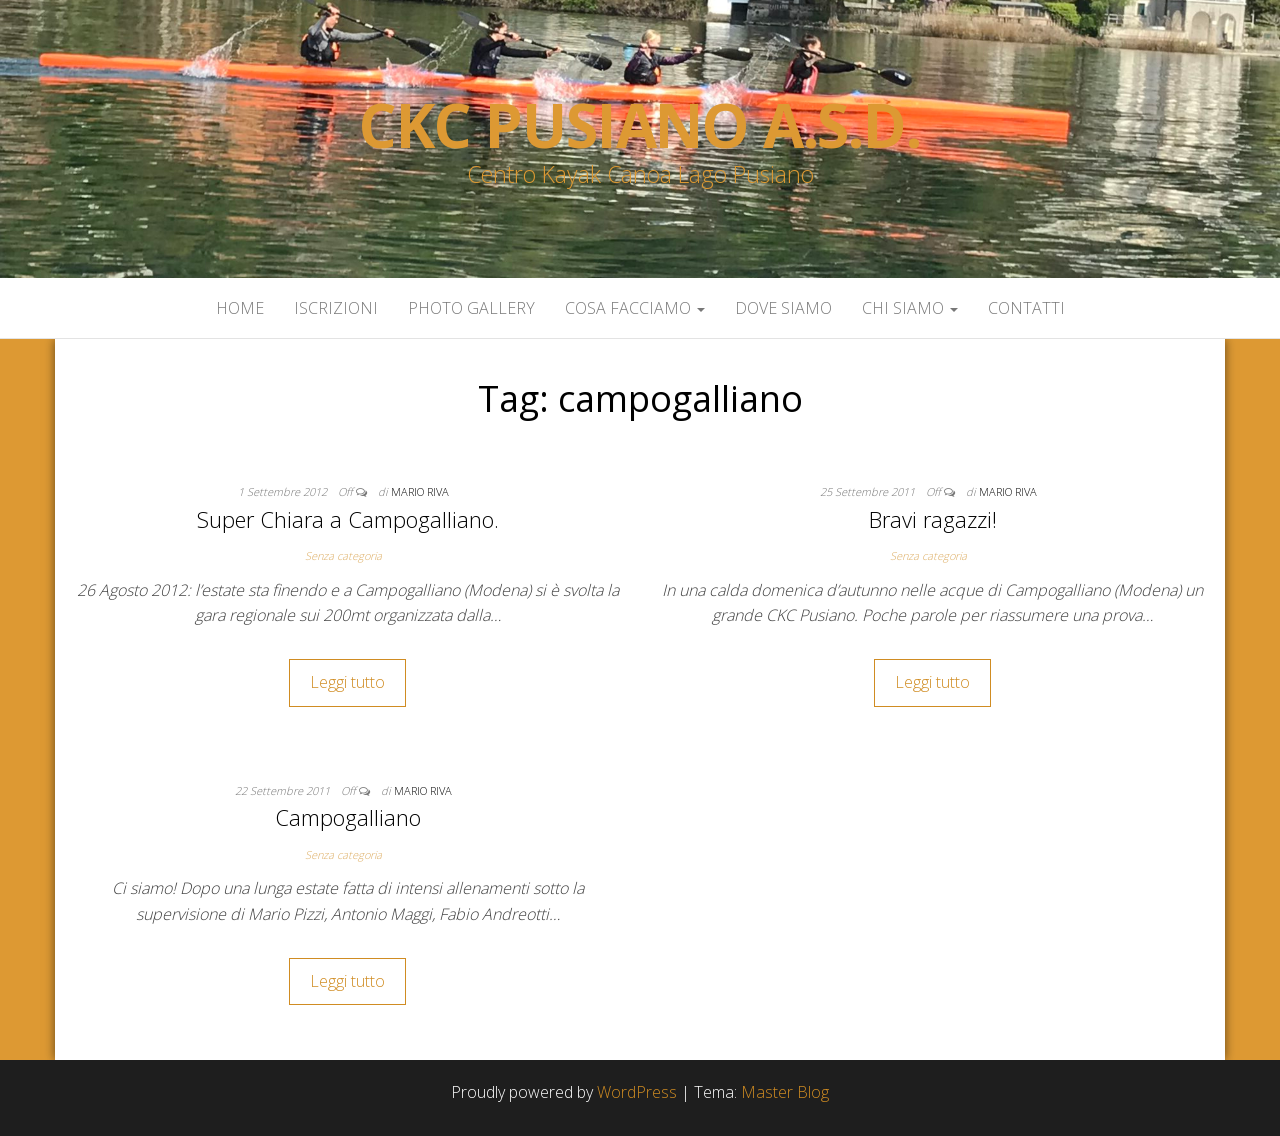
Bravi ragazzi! (933, 519)
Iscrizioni (336, 308)
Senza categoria (343, 555)
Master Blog (785, 1092)
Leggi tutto (347, 682)
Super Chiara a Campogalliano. (348, 519)
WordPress (637, 1092)
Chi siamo (910, 308)
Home (240, 308)
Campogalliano (348, 817)
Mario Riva (420, 491)
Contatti (1026, 308)
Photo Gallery (471, 308)
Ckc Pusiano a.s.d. (639, 125)
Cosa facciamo (635, 308)
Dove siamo (783, 308)
